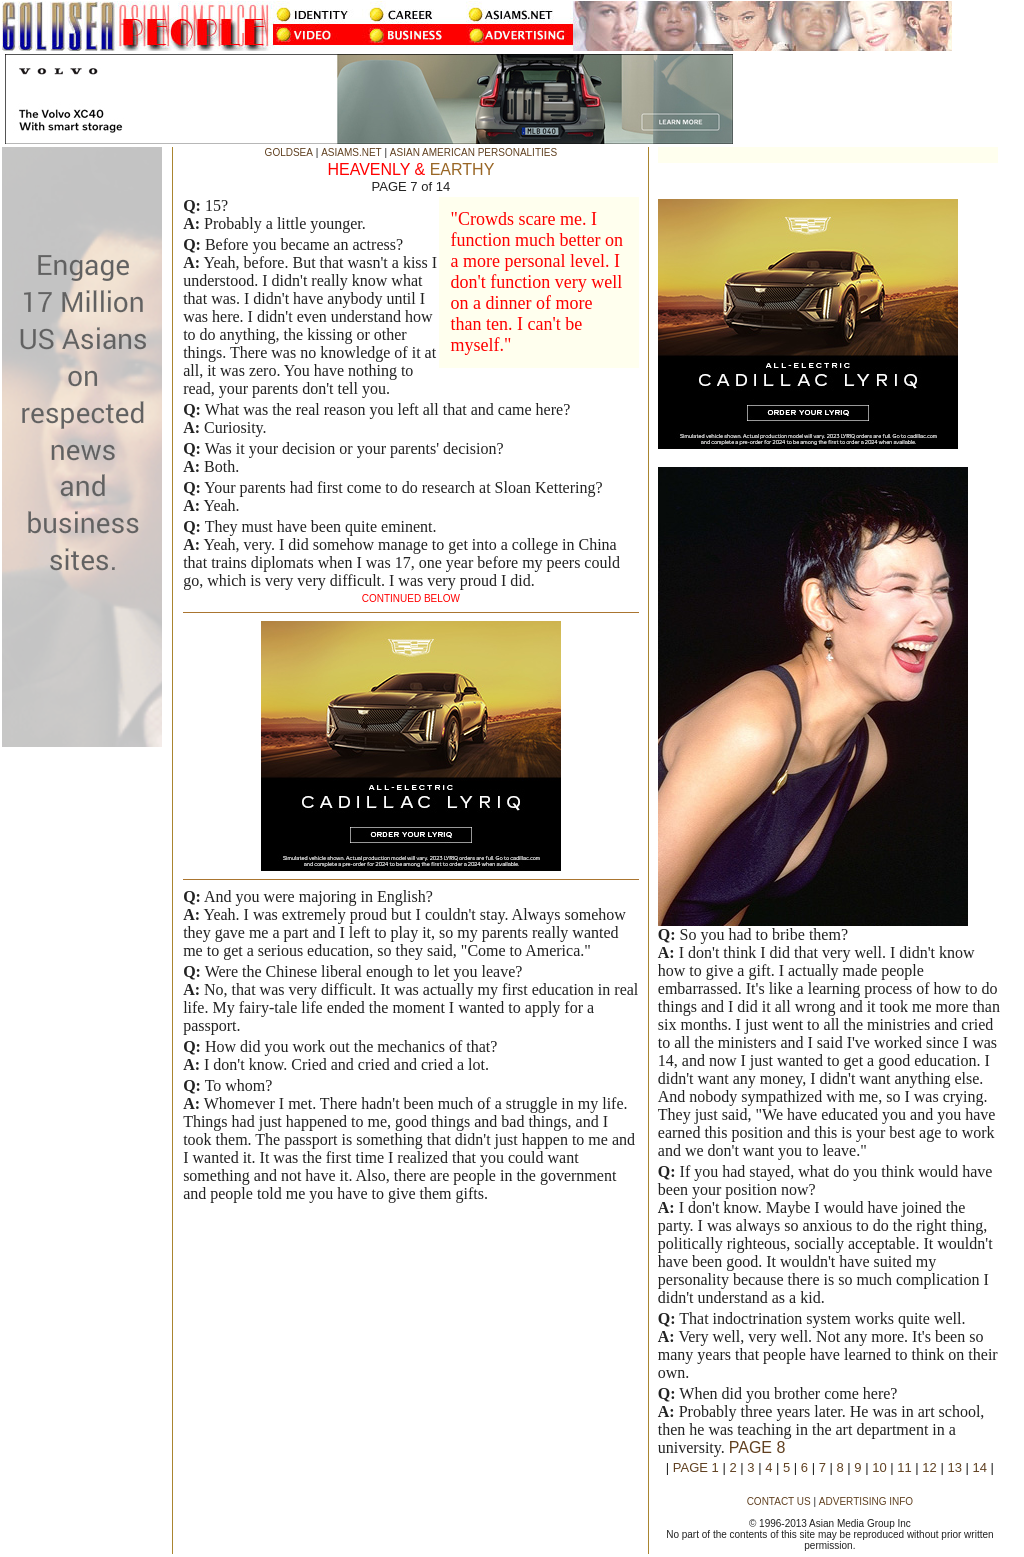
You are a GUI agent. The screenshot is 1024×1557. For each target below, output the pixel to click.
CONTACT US (779, 1501)
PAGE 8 (757, 1447)
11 (904, 1467)
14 (980, 1467)
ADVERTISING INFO (866, 1501)
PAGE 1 (696, 1467)
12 (929, 1467)
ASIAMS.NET (351, 152)
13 (954, 1467)
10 (879, 1467)
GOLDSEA (289, 152)
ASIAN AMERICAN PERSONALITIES (473, 152)
